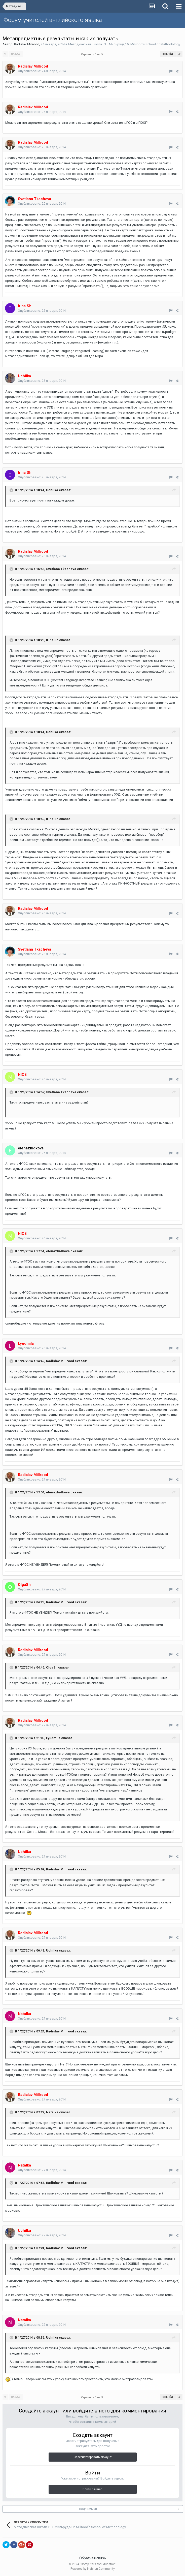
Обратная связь (92, 2558)
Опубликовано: (42, 71)
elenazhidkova (31, 1148)
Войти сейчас (92, 2489)
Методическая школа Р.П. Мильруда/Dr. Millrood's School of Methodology (124, 44)
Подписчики (88, 2509)
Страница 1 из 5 (92, 54)
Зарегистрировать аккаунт (93, 2457)
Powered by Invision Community (92, 2568)
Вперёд (168, 53)
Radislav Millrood (26, 44)
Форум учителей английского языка (53, 19)
